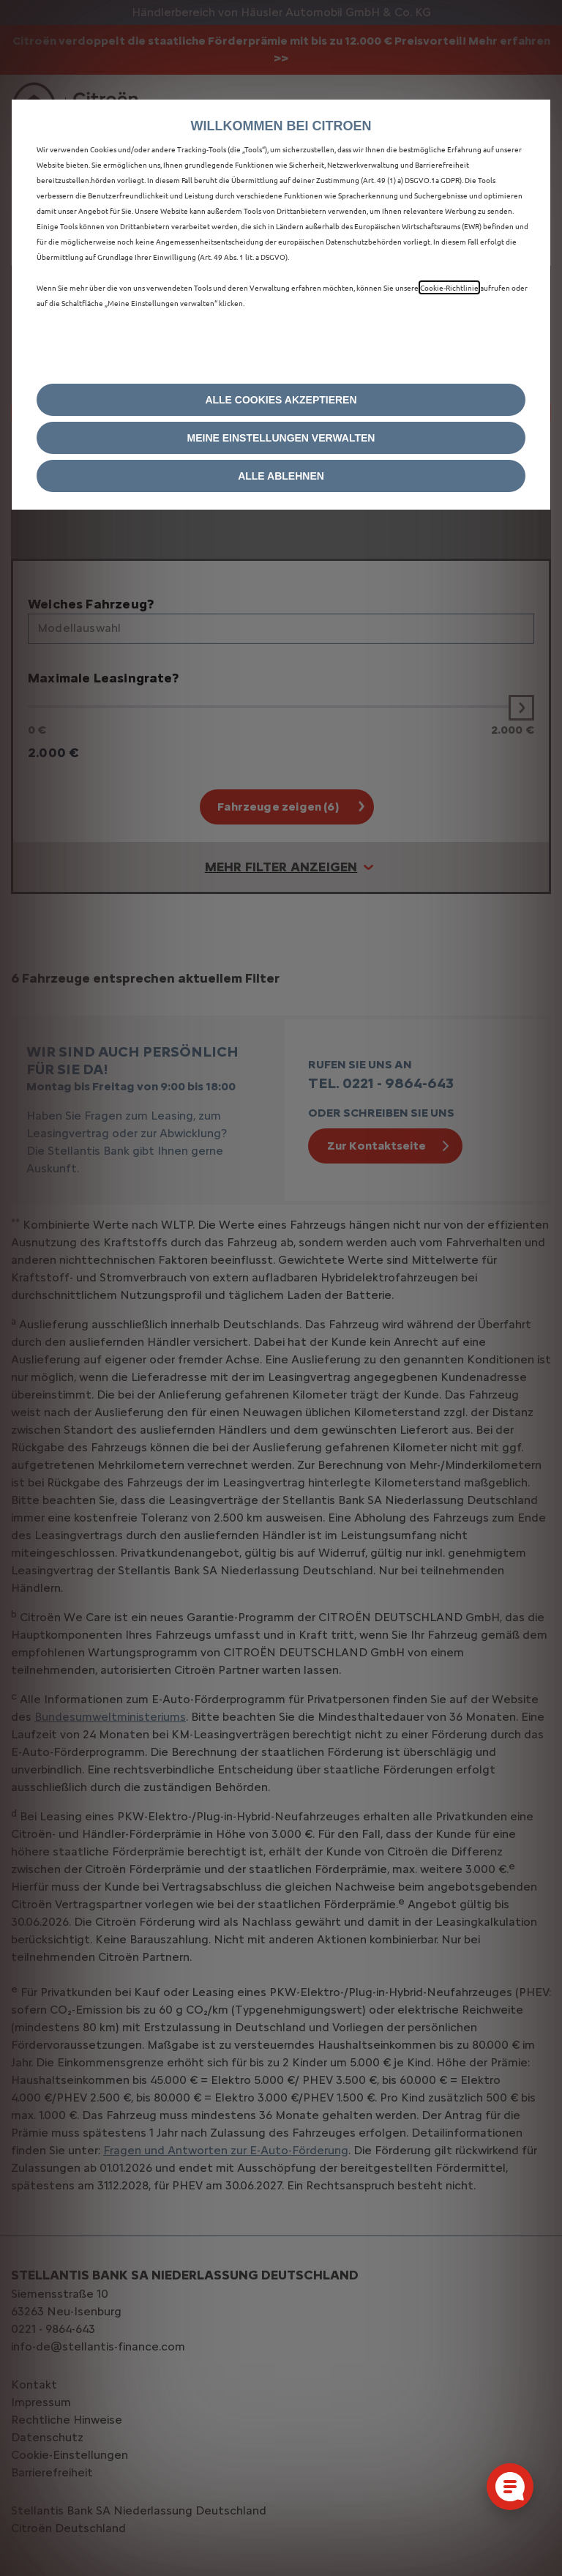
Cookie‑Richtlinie (449, 287)
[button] (281, 438)
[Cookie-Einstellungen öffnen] (510, 2486)
